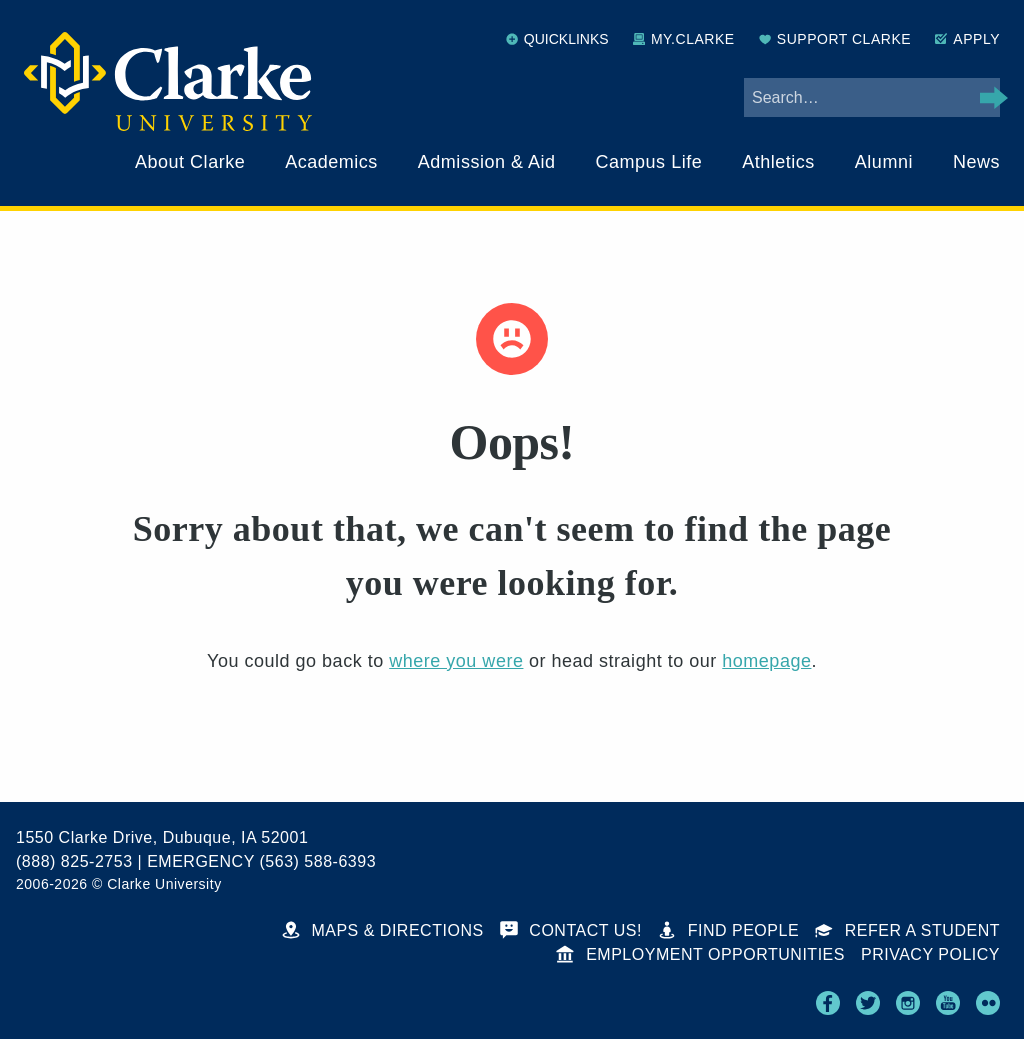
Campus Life (649, 162)
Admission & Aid (487, 162)
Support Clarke (835, 39)
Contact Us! (571, 930)
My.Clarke (684, 39)
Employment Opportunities (700, 954)
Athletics (778, 162)
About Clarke (190, 162)
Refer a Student (907, 930)
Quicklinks (557, 39)
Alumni (884, 162)
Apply (967, 39)
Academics (331, 162)
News (976, 162)
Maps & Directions (383, 930)
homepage (766, 661)
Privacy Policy (930, 954)
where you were (456, 661)
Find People (728, 930)
